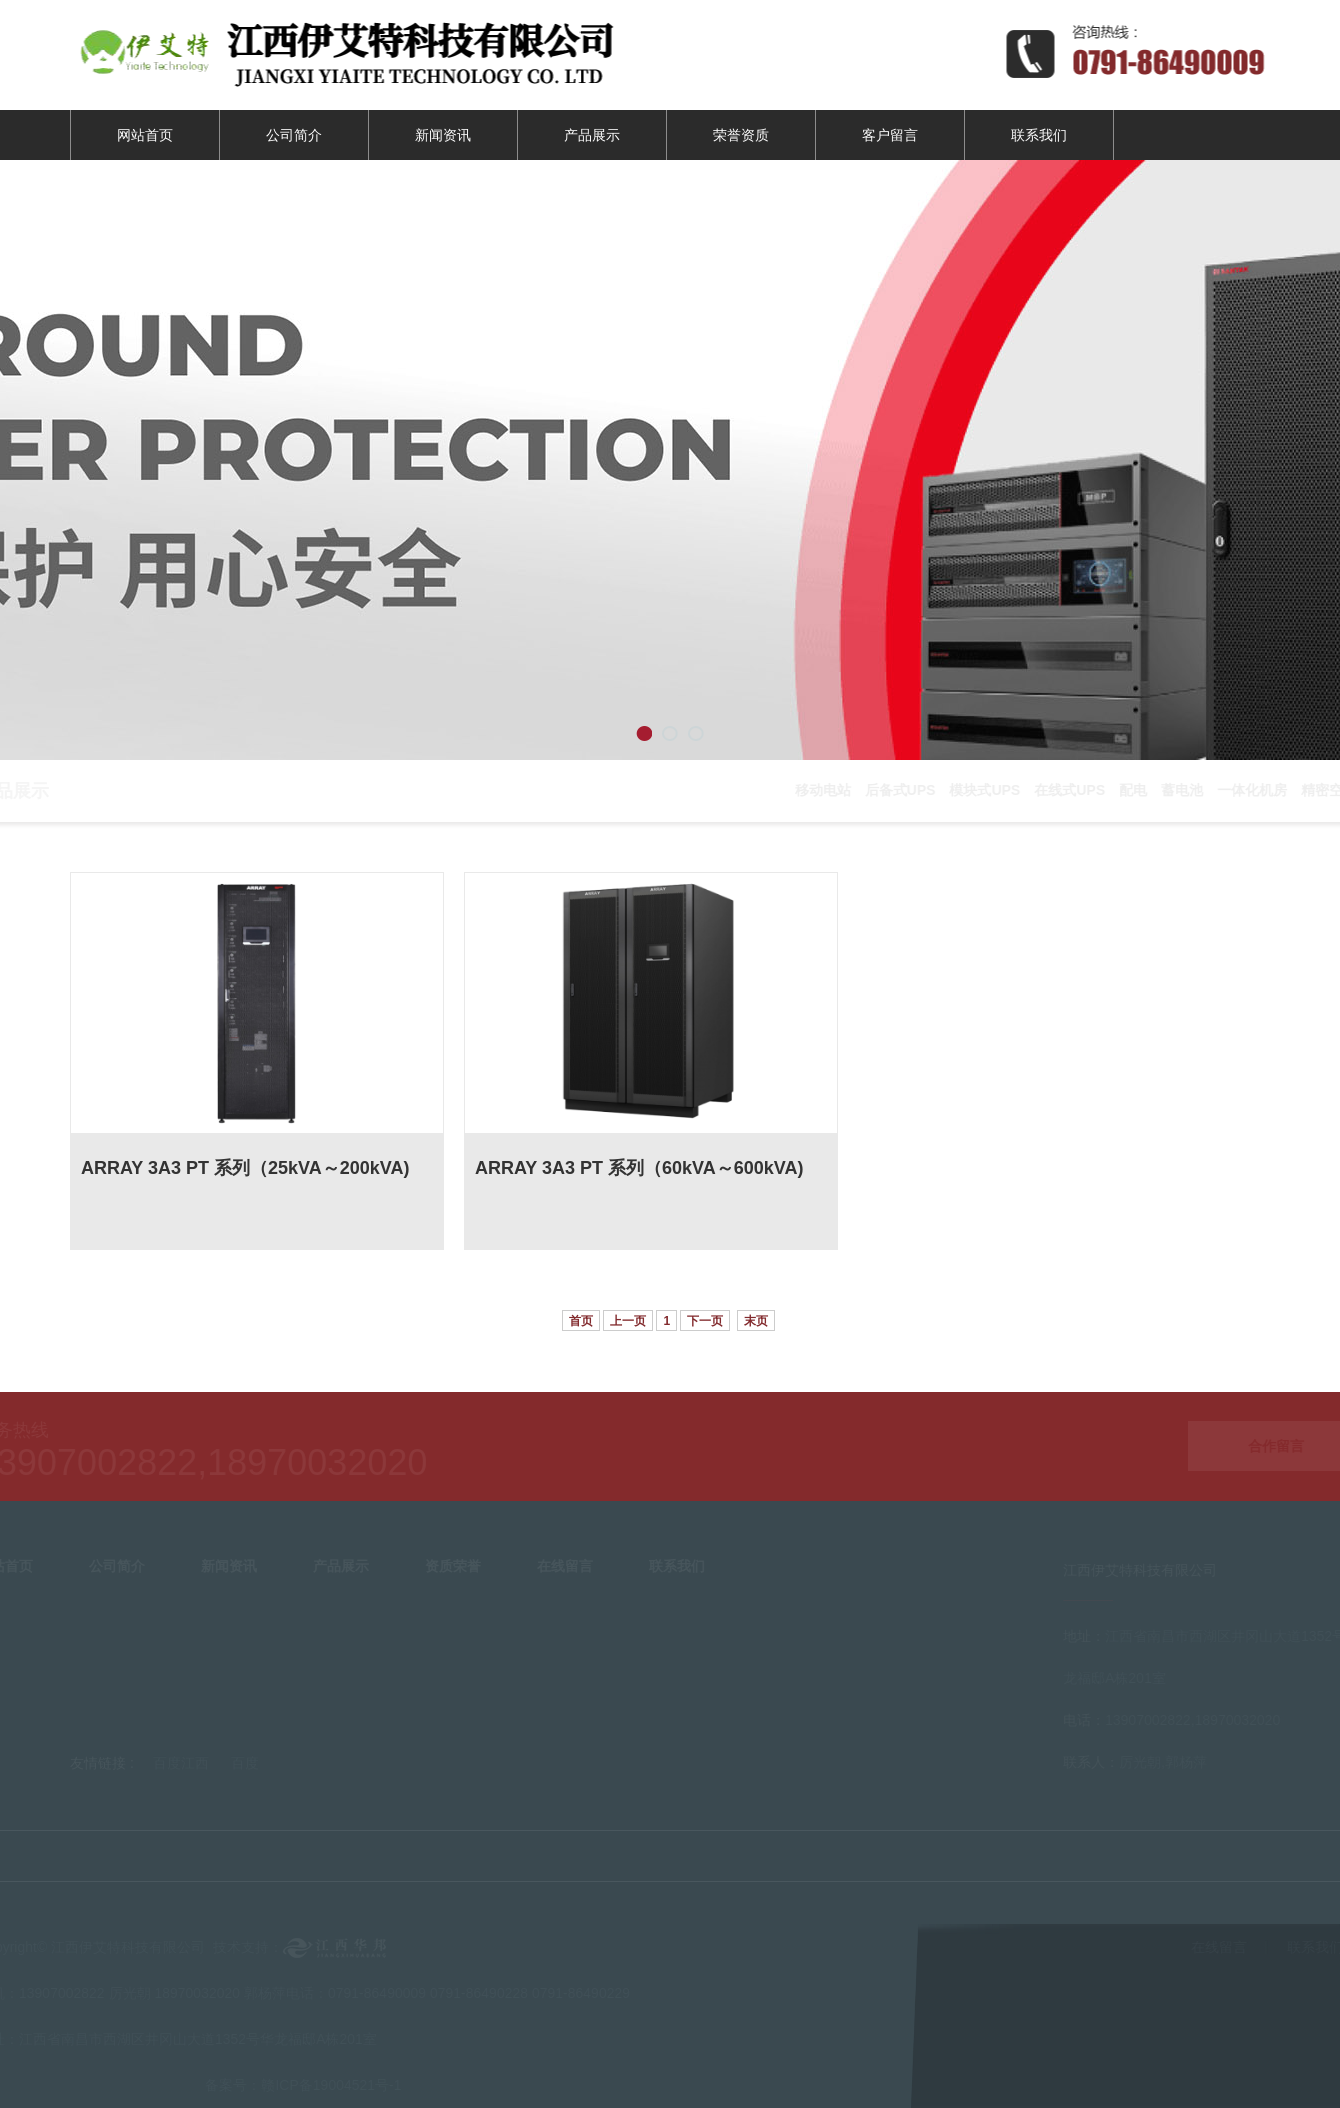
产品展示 (592, 135)
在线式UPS (1074, 790)
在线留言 (1224, 1947)
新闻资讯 (443, 135)
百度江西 (181, 1758)
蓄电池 (1187, 790)
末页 (756, 1321)
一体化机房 (1257, 790)
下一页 (705, 1321)
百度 (245, 1758)
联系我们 (1039, 135)
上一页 (628, 1321)
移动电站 (828, 790)
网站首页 (145, 135)
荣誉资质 (741, 135)
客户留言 (890, 135)
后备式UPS (905, 790)
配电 (1138, 790)
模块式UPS (989, 790)
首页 (581, 1321)
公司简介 (294, 135)
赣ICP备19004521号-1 (326, 2085)
